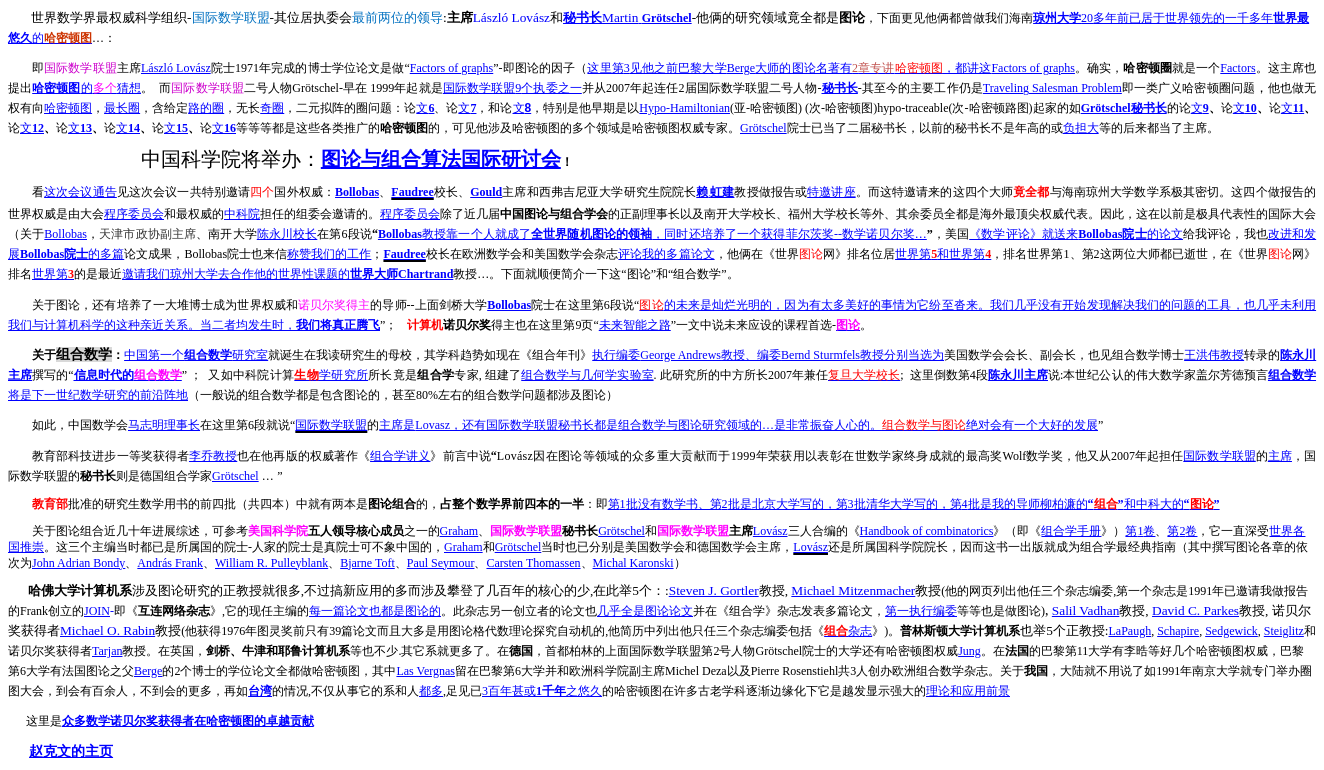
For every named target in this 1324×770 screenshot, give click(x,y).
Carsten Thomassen (533, 563)
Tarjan (107, 651)
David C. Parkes (1195, 610)
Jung (969, 651)
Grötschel (1124, 108)
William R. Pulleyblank (271, 563)
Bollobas (357, 192)
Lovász (770, 531)
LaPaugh (1130, 631)
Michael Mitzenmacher (853, 590)
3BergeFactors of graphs (830, 68)
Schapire (1178, 631)
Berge (148, 671)
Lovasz (738, 425)
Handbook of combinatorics (927, 531)
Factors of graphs (452, 68)
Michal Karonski (633, 563)
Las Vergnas (425, 671)
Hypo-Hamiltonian (684, 108)
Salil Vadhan (1086, 610)
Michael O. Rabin (107, 630)
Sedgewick (1231, 631)
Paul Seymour (441, 563)
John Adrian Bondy (78, 563)
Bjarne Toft (367, 563)
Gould (486, 192)
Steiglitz (1284, 631)
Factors (1237, 68)
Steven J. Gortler (714, 590)
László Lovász (176, 68)
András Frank (170, 563)
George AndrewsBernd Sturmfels (768, 355)
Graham (459, 531)
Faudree (412, 192)
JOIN (97, 611)
